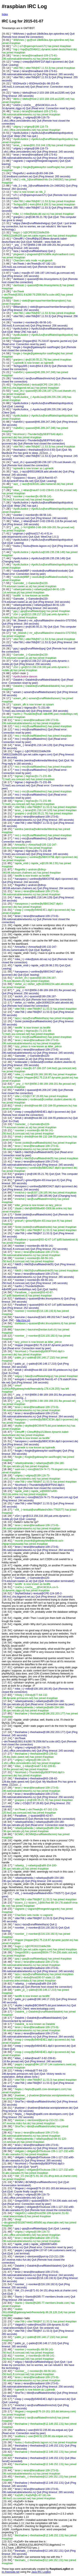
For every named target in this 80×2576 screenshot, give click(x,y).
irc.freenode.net (10, 2571)
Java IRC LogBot (41, 2571)
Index (5, 14)
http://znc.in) (23, 1320)
